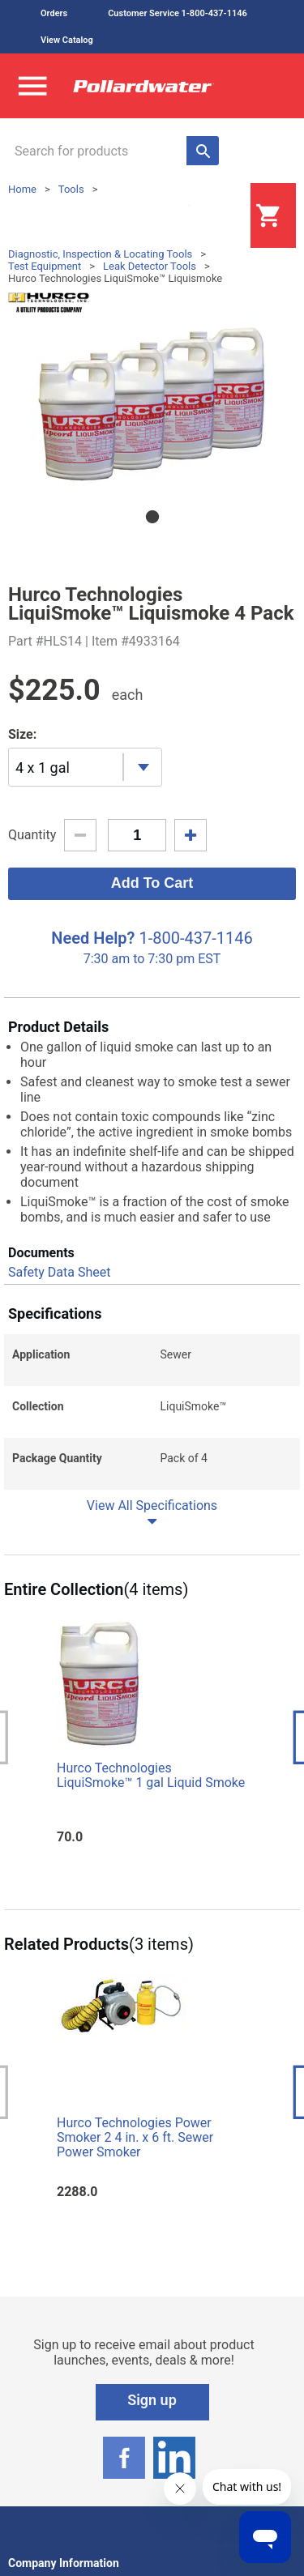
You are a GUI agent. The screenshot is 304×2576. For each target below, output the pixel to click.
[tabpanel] (152, 404)
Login (210, 216)
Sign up (152, 2399)
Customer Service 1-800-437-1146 (177, 13)
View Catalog (67, 40)
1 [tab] (152, 517)
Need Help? (93, 938)
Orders (54, 13)
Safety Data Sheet (59, 1272)
